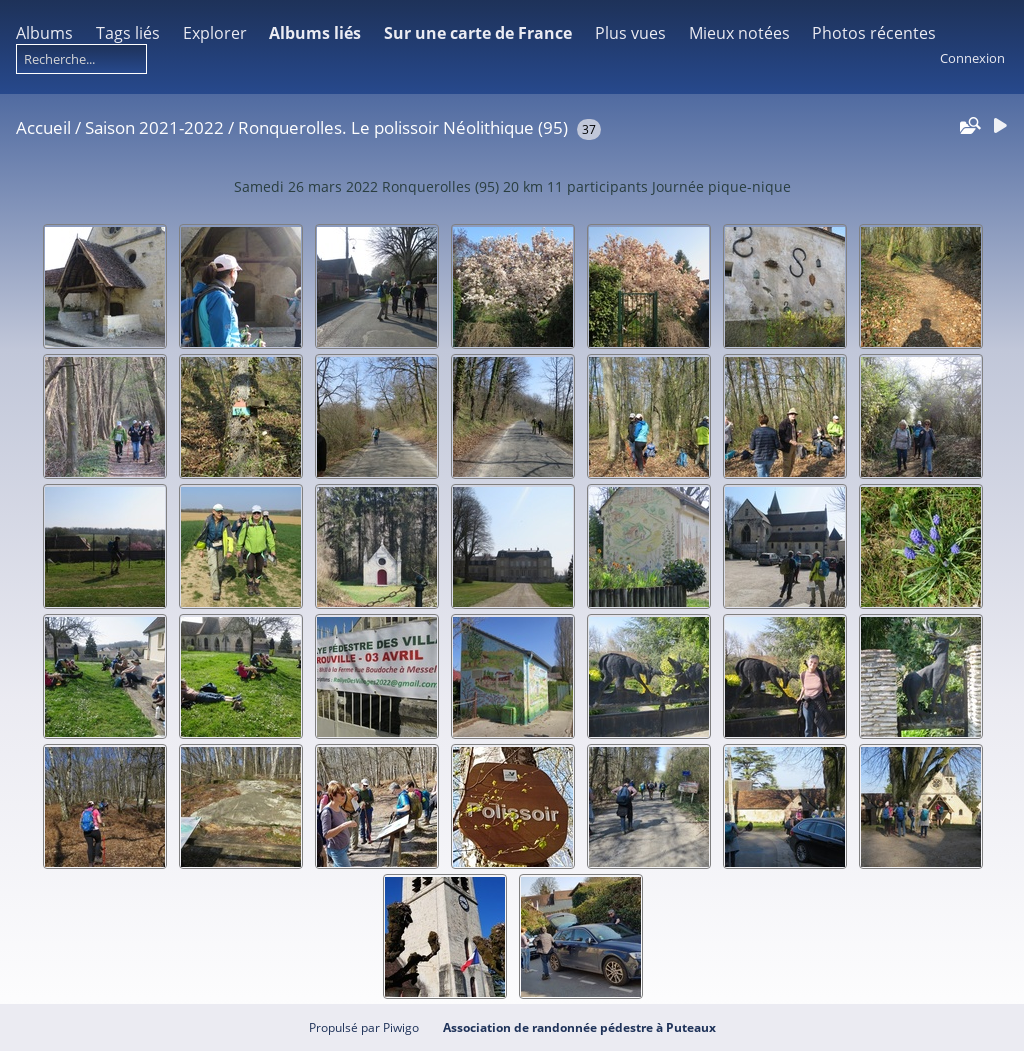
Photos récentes (874, 33)
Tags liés (128, 33)
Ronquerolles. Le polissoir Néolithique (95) (403, 127)
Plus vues (630, 33)
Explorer (215, 33)
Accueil (43, 127)
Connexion (972, 58)
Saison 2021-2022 (154, 127)
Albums (44, 33)
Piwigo (401, 1027)
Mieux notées (739, 33)
